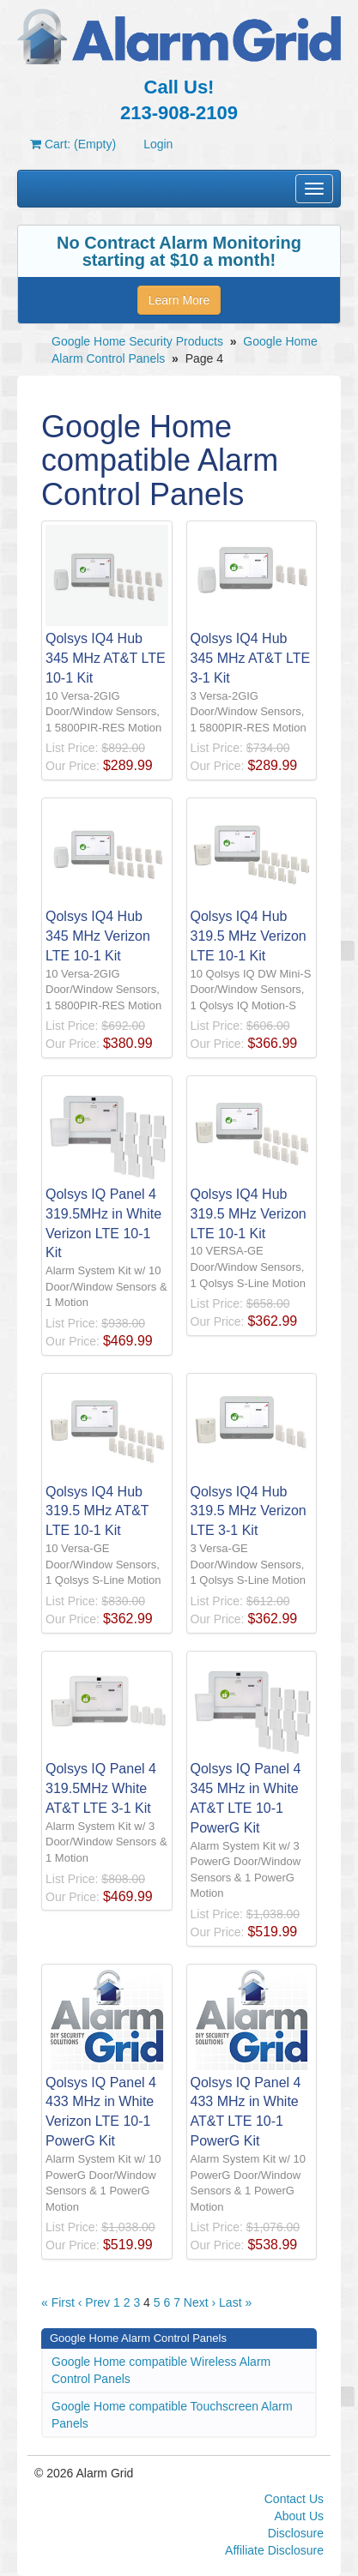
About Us (299, 2516)
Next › (199, 2302)
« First (58, 2302)
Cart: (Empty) (73, 144)
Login (158, 144)
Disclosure (296, 2533)
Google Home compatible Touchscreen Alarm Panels (172, 2414)
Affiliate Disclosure (274, 2550)
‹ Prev (94, 2302)
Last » (235, 2302)
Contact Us (294, 2499)
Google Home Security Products (137, 341)
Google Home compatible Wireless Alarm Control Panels (161, 2370)
